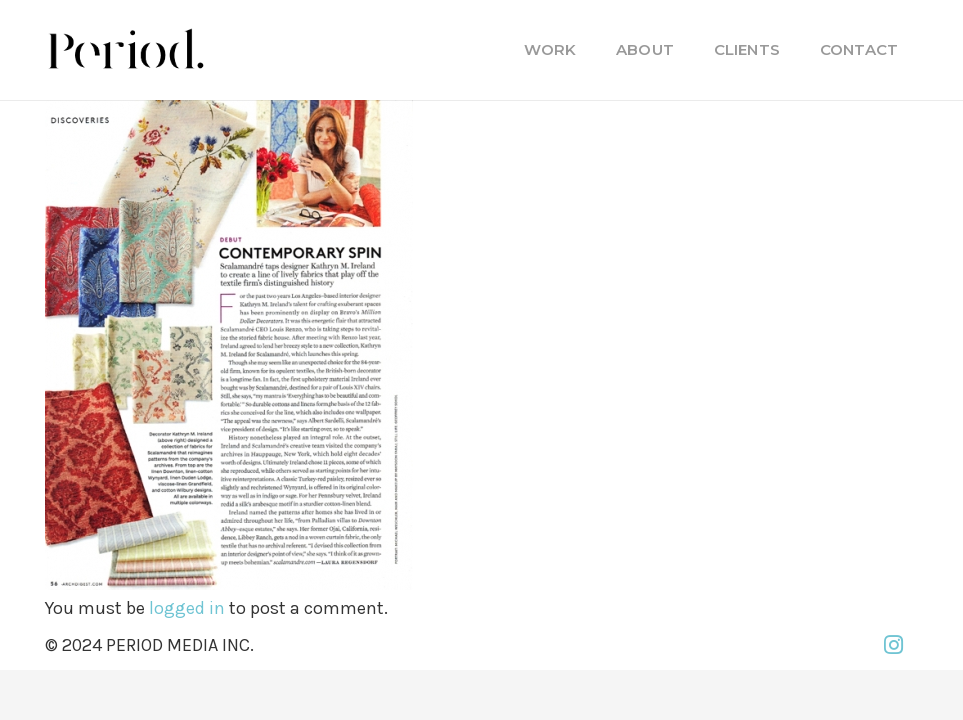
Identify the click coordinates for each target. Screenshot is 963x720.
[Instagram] (893, 645)
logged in (187, 608)
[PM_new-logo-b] (125, 50)
